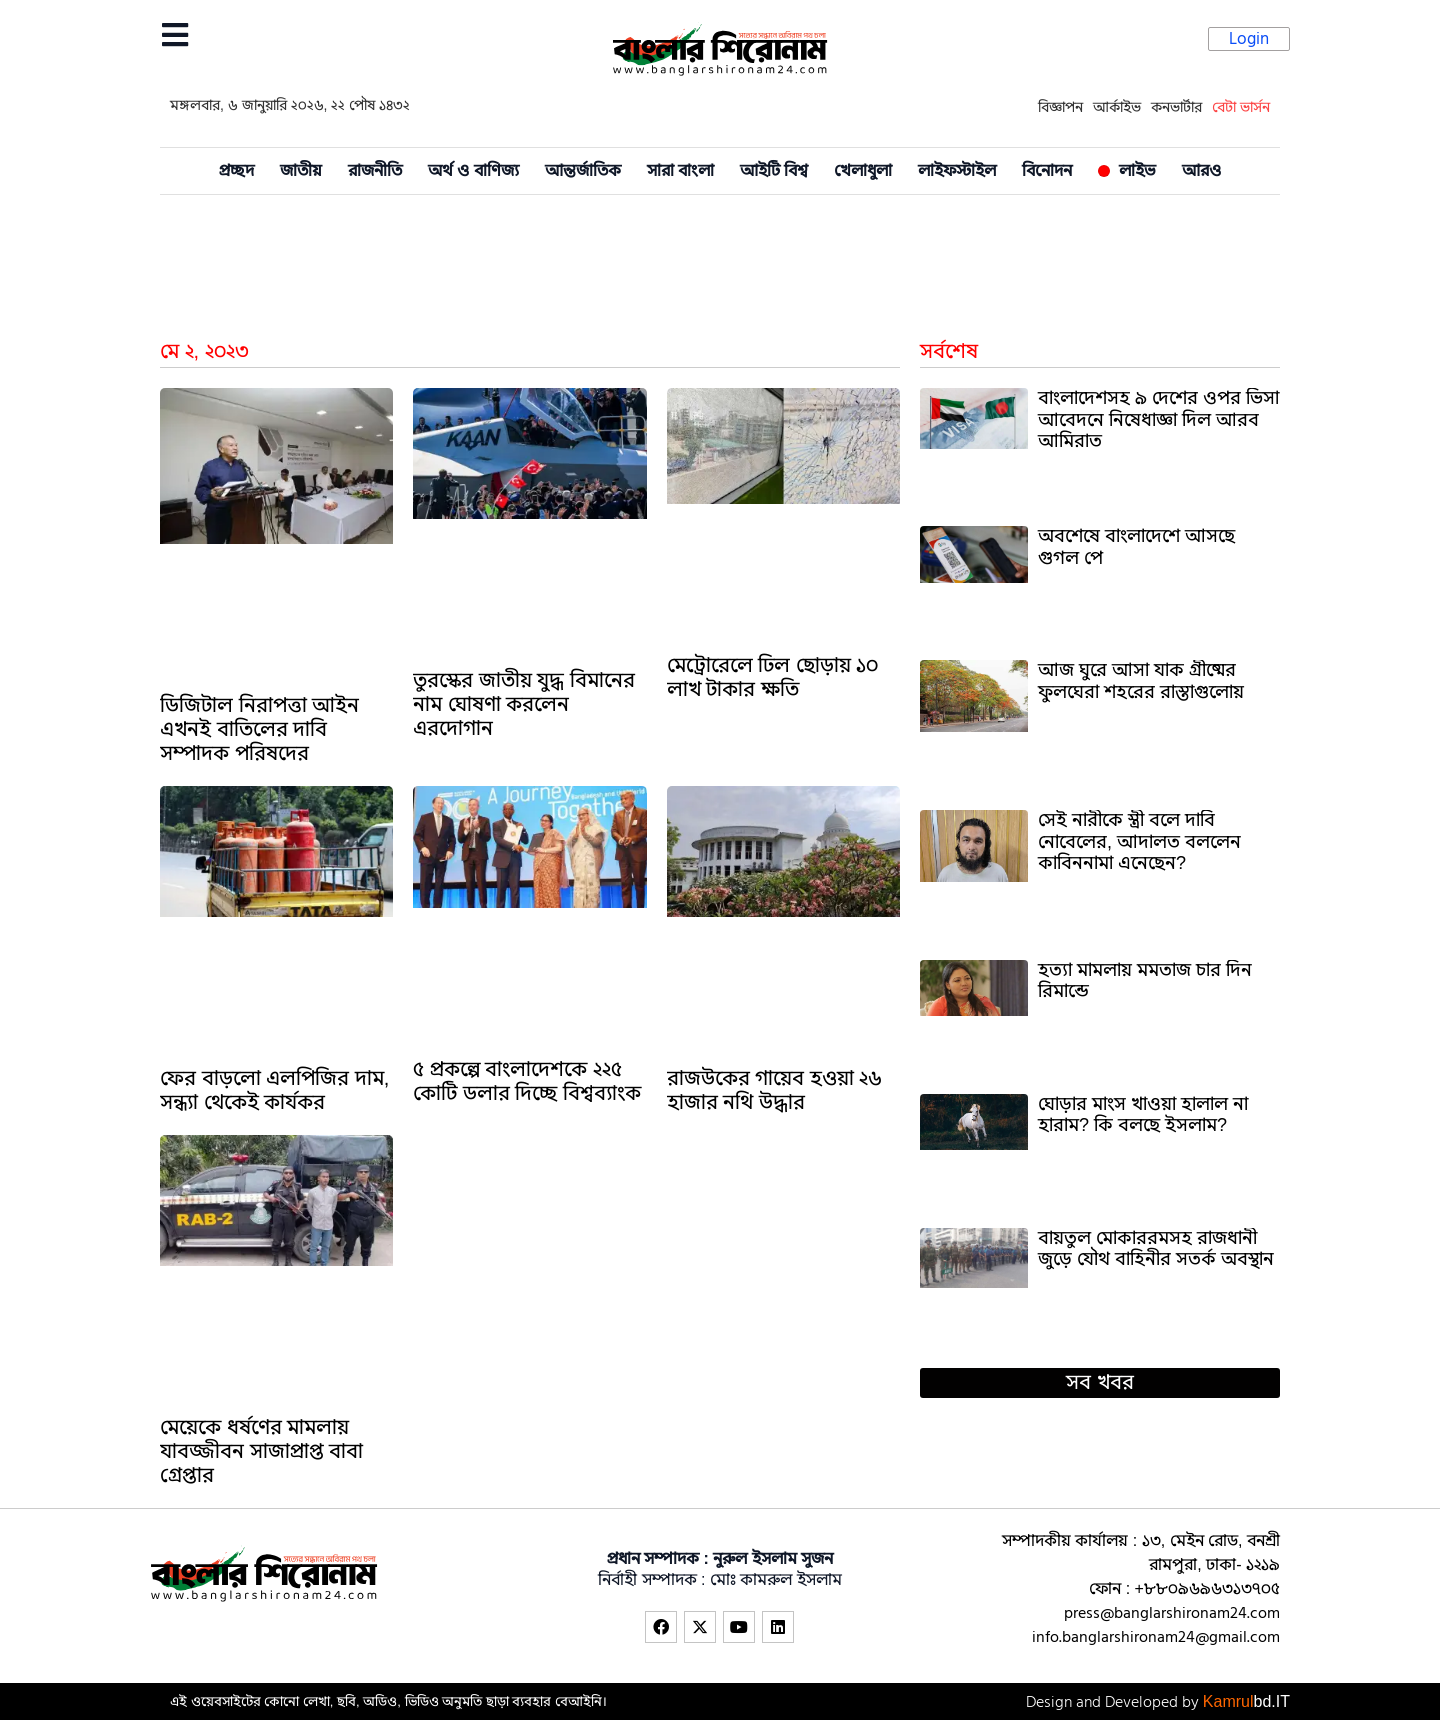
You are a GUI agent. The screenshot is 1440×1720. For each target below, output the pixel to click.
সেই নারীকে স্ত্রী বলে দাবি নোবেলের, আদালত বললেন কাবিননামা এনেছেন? (1139, 841)
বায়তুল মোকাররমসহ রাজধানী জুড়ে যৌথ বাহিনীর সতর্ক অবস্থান (1156, 1249)
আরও (1201, 171)
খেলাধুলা (863, 171)
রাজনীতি (375, 171)
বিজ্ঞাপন (1060, 107)
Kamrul (1246, 1702)
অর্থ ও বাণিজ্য (473, 171)
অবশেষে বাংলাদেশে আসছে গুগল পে (1136, 547)
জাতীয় (301, 171)
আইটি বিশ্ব (774, 171)
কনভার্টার (1176, 107)
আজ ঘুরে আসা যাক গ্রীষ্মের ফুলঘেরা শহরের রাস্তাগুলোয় (1141, 681)
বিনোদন (1047, 171)
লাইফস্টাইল (957, 171)
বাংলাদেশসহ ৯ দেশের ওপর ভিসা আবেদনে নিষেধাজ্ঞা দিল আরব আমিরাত (1158, 419)
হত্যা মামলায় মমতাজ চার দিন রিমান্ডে (1145, 981)
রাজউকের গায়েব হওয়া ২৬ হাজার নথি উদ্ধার (775, 1090)
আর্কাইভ (1117, 107)
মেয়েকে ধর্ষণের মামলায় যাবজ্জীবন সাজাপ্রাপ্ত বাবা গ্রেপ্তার (261, 1451)
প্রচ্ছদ (236, 171)
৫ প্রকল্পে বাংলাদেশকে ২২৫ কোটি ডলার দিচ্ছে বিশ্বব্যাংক (527, 1081)
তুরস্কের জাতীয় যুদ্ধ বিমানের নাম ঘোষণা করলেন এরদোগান (524, 704)
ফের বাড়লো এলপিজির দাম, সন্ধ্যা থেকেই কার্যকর (274, 1090)
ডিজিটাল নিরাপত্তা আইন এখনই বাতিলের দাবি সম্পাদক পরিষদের (259, 729)
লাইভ (1127, 171)
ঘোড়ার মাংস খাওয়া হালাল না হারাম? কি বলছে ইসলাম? (1143, 1115)
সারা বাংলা (680, 171)
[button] (1100, 1383)
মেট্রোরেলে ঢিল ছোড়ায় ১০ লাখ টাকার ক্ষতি (773, 677)
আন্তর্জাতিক (583, 171)
